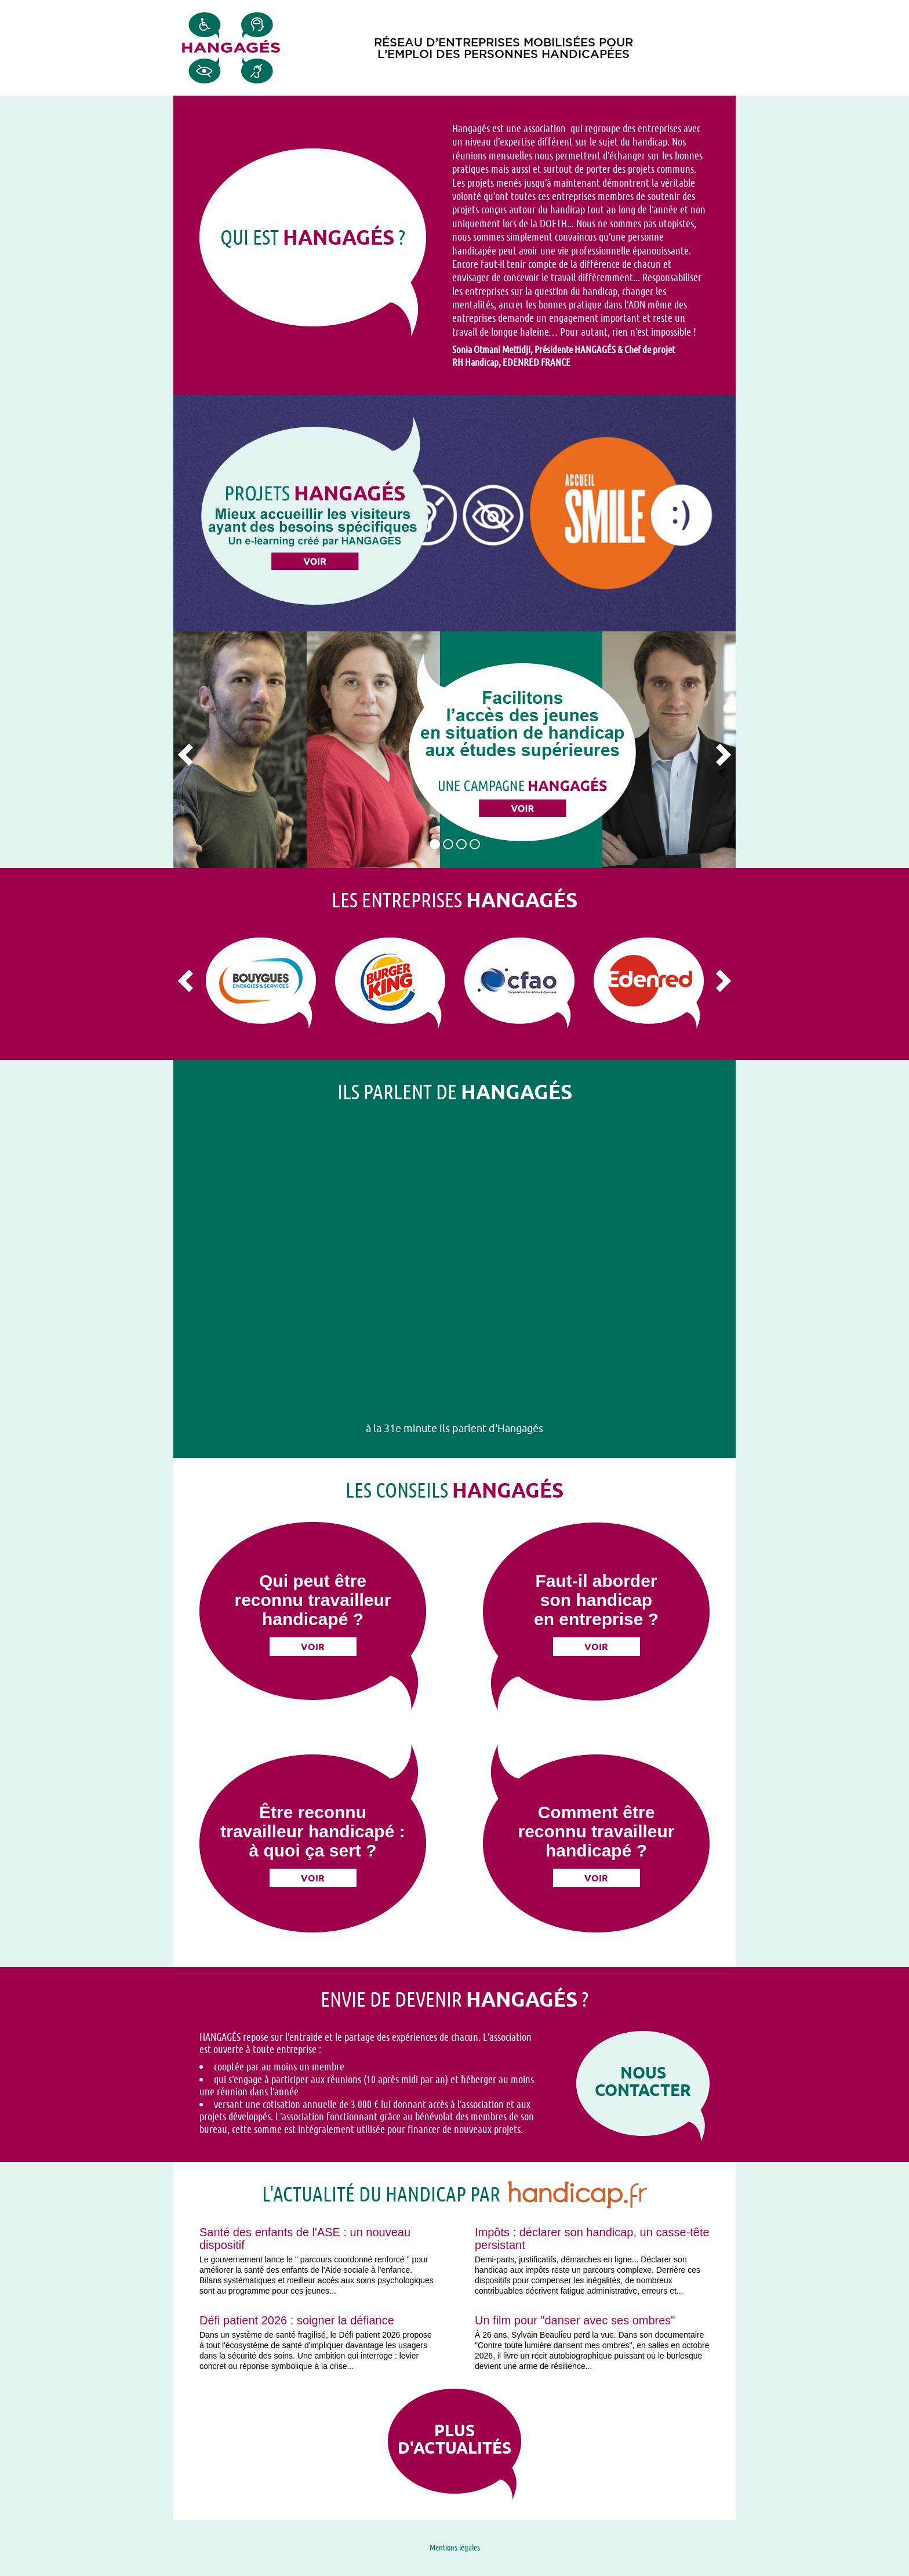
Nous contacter (643, 2081)
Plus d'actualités (454, 2439)
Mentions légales (455, 2547)
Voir (313, 1646)
